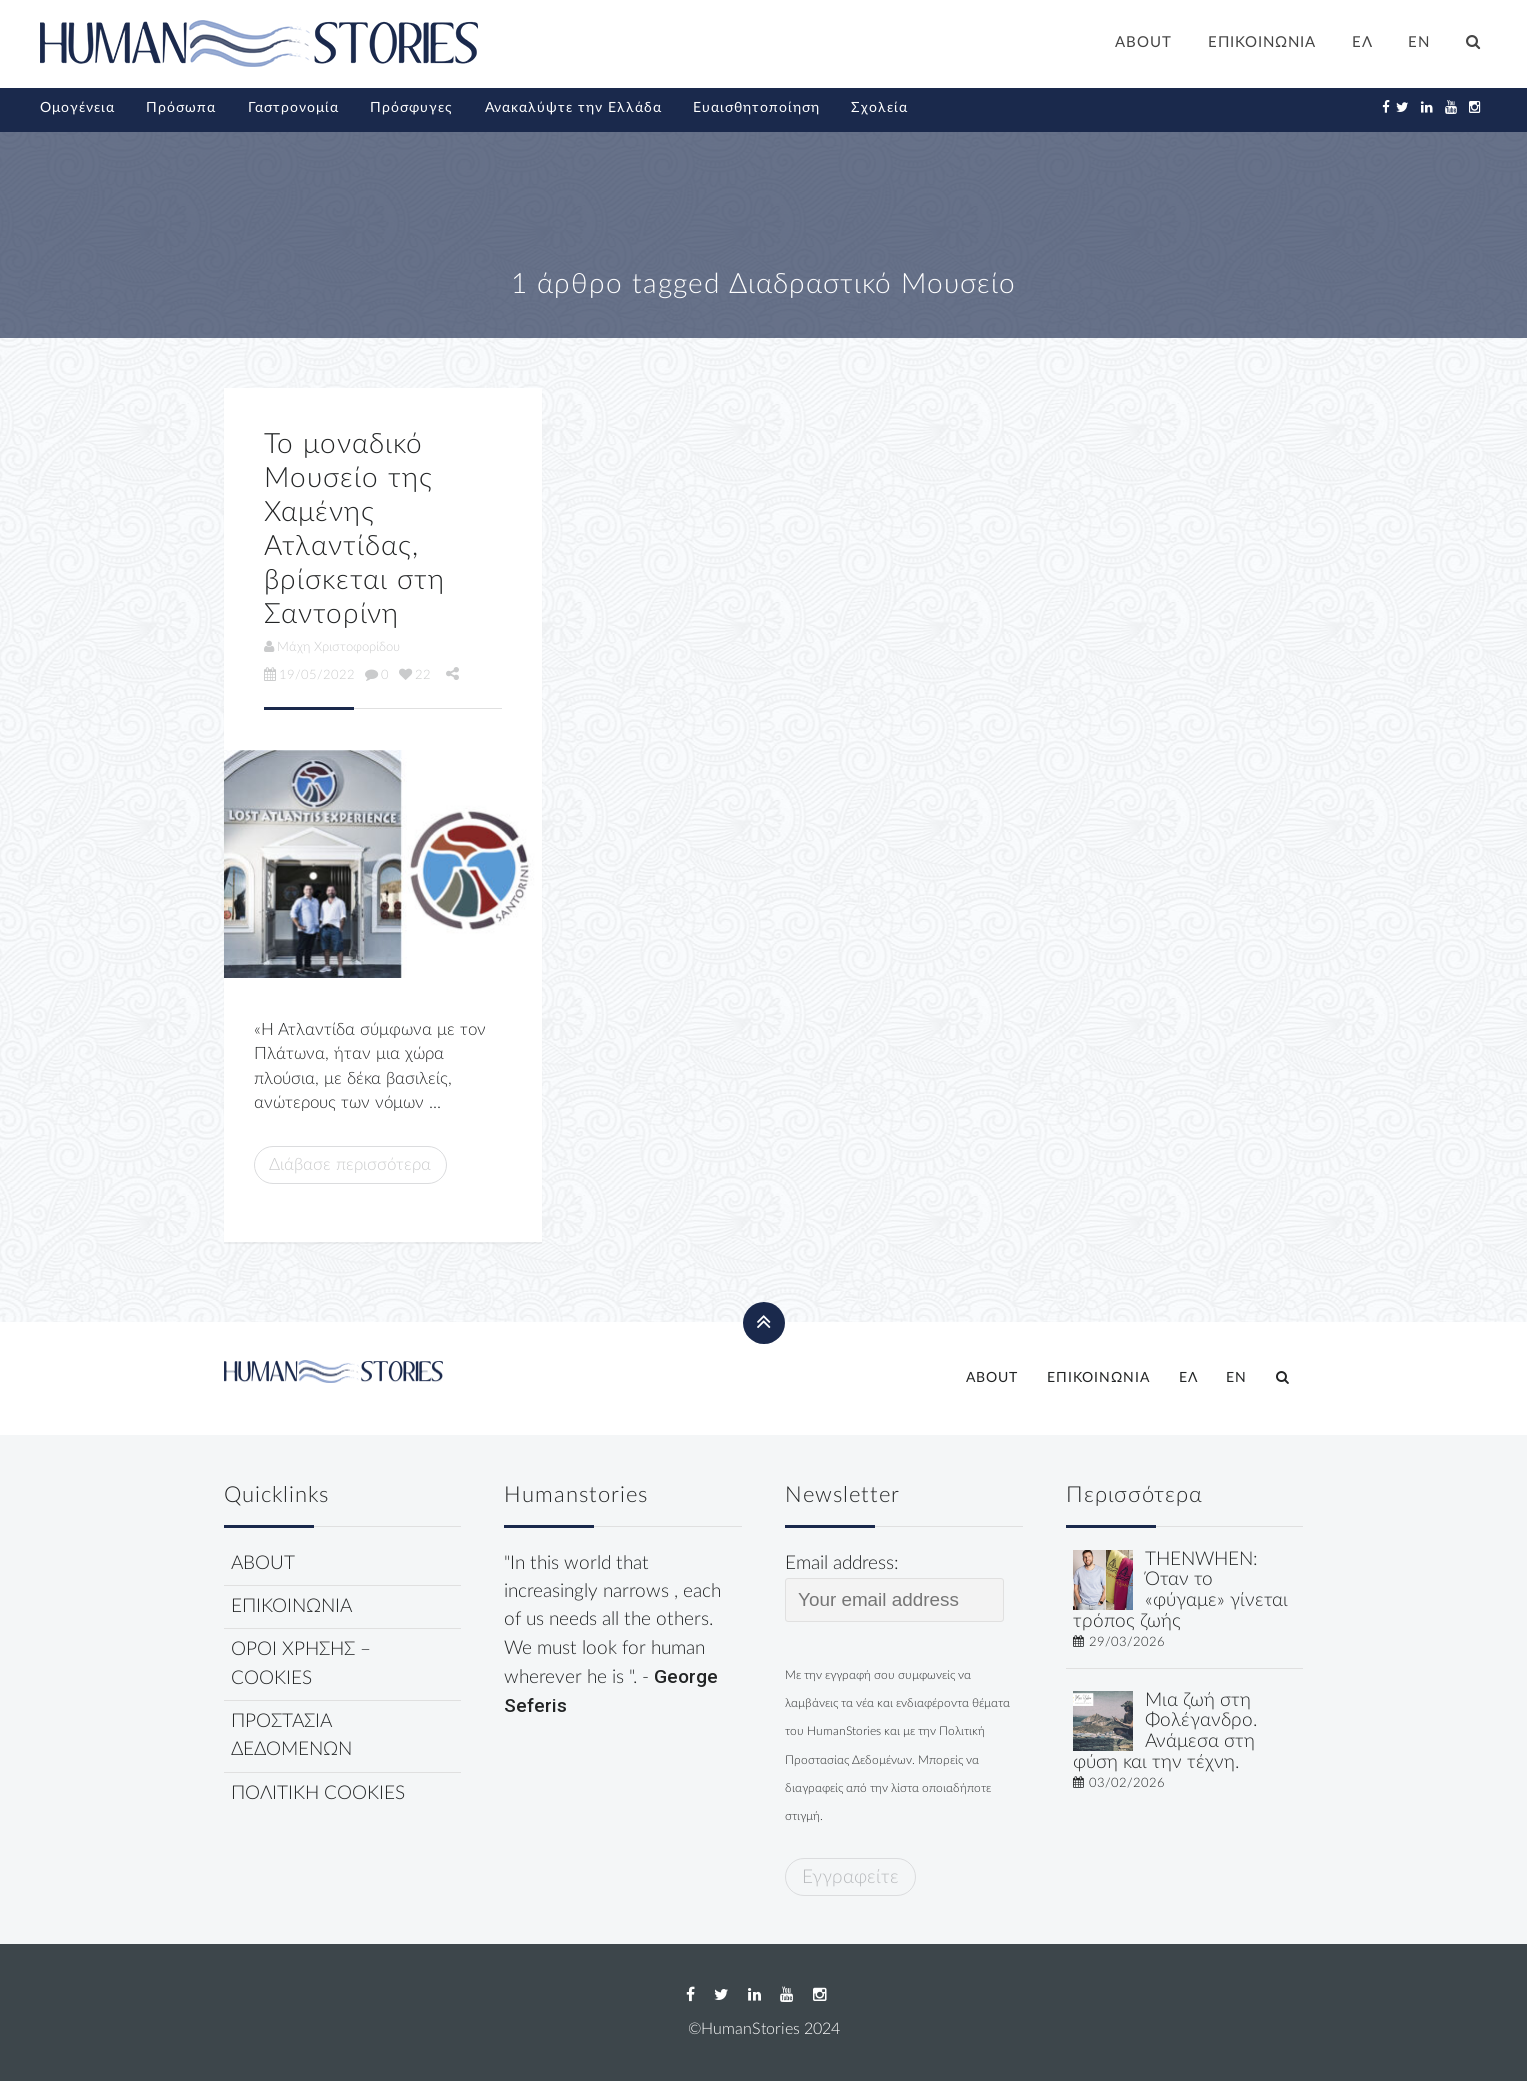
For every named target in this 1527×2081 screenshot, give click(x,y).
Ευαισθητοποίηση (756, 108)
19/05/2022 (309, 675)
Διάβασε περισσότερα (350, 1164)
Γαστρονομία (293, 108)
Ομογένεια (77, 108)
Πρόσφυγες (411, 108)
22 (415, 675)
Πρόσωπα (181, 108)
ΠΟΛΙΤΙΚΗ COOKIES (318, 1793)
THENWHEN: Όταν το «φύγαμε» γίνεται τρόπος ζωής (1180, 1590)
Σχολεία (879, 108)
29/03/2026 (1127, 1642)
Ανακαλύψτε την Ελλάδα (573, 108)
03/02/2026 (1127, 1783)
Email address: (894, 1588)
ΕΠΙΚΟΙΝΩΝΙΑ (1262, 42)
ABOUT (1143, 42)
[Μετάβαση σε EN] (1420, 45)
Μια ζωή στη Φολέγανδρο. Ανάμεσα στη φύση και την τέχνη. (1165, 1731)
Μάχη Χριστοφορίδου (332, 647)
